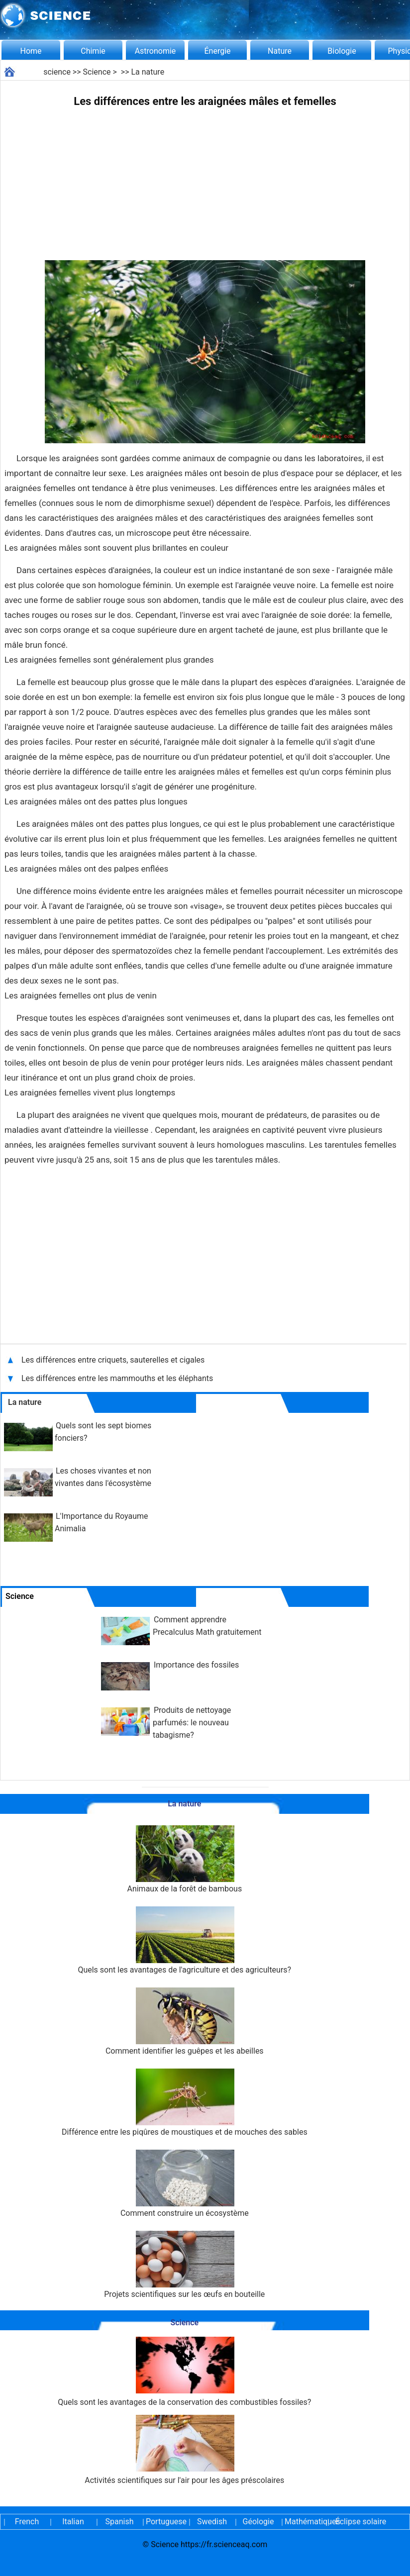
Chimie (93, 51)
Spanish (119, 2521)
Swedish (212, 2521)
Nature (280, 51)
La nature (147, 72)
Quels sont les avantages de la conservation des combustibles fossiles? (184, 2372)
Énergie (217, 51)
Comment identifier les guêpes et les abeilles (184, 2021)
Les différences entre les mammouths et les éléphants (117, 1378)
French (27, 2521)
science (57, 72)
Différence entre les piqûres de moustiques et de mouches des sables (185, 2103)
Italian (73, 2521)
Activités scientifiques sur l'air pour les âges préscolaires (184, 2450)
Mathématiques (304, 2521)
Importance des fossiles (196, 1665)
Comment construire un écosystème (184, 2184)
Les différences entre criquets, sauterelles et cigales (113, 1360)
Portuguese (166, 2521)
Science (97, 72)
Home (30, 51)
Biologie (341, 51)
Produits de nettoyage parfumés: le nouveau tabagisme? (192, 1722)
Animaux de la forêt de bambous (184, 1859)
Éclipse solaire (360, 2521)
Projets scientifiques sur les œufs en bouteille (184, 2265)
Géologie (258, 2521)
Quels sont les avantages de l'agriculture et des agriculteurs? (184, 1940)
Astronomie (155, 51)
